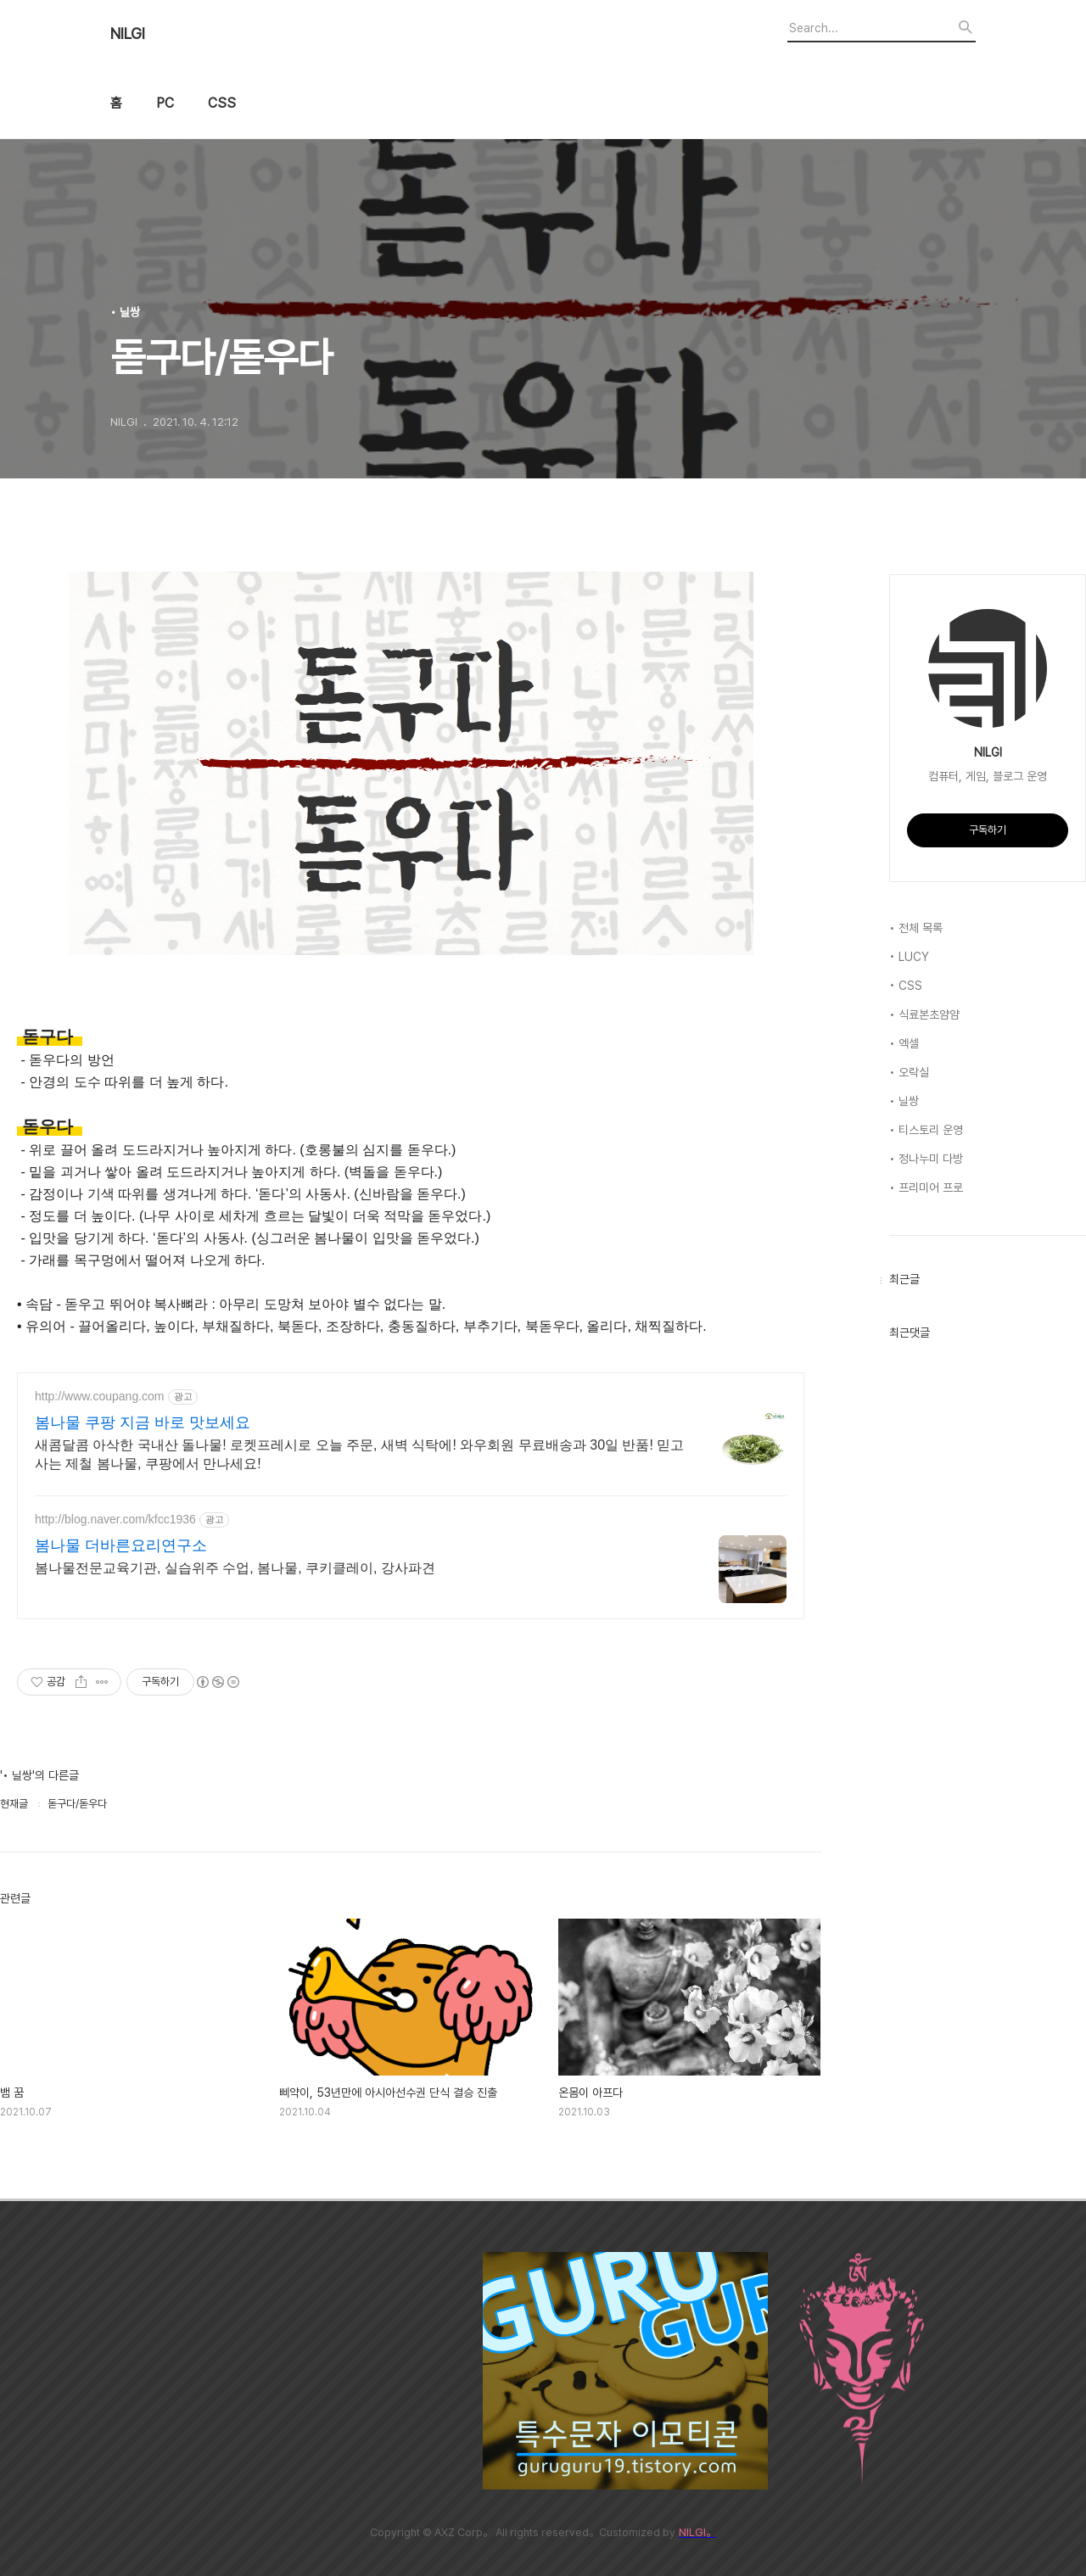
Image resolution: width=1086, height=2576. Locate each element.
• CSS (905, 985)
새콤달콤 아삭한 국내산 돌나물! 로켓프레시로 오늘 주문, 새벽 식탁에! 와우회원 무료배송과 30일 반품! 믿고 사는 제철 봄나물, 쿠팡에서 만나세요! (359, 1454)
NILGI (127, 33)
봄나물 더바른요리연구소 (121, 1545)
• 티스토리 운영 (926, 1130)
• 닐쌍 (904, 1101)
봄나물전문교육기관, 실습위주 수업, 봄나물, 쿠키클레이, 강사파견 (235, 1568)
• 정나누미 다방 (926, 1158)
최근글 (904, 1279)
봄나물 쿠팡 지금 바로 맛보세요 (142, 1422)
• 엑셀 (904, 1043)
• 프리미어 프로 (926, 1187)
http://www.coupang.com (100, 1396)
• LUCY (909, 957)
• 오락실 (909, 1072)
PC (165, 103)
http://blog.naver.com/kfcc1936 (115, 1519)
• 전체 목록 (916, 928)
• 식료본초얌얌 (924, 1014)
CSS (222, 103)
